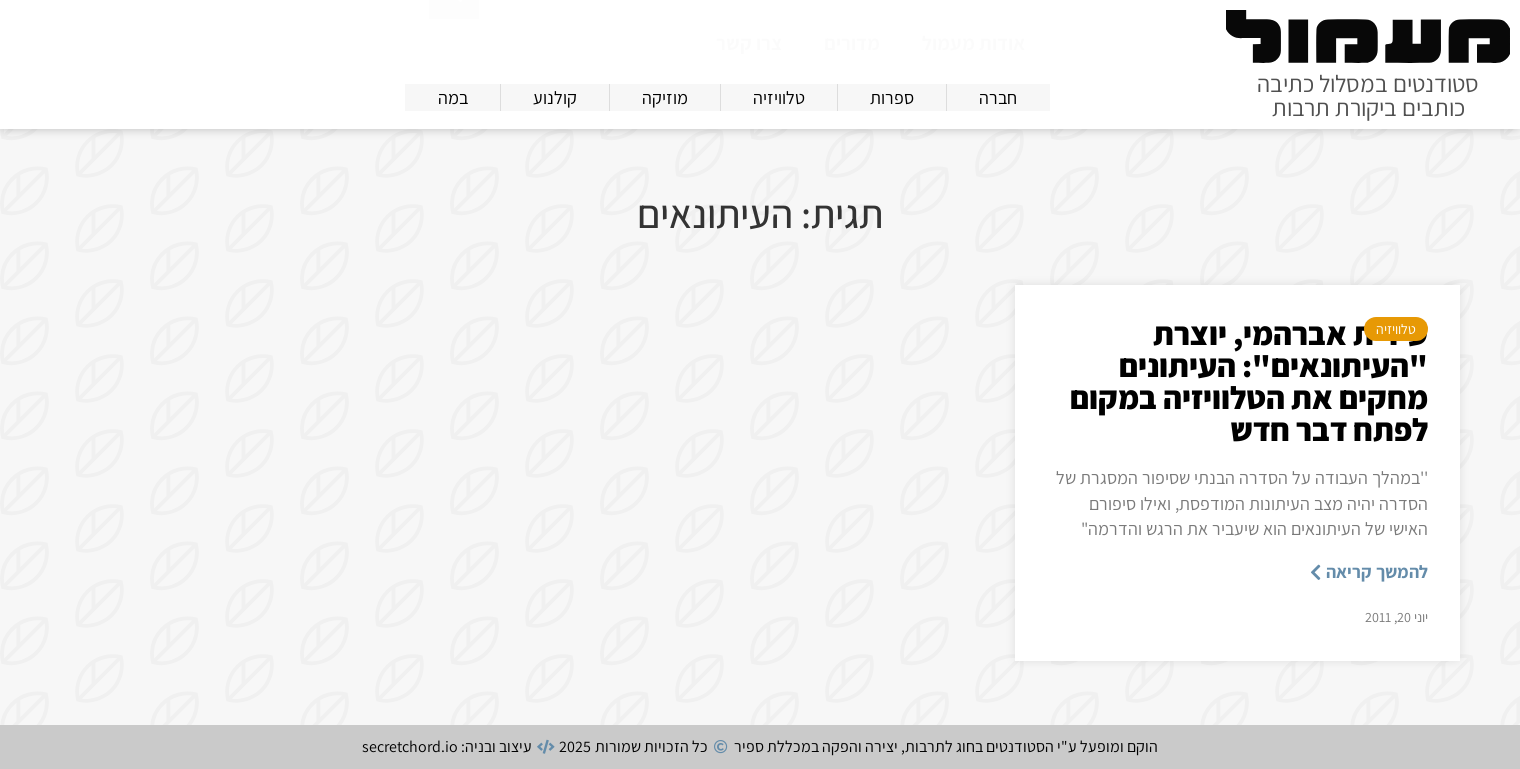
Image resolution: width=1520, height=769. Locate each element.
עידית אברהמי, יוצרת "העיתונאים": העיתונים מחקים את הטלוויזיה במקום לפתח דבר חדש (1249, 381)
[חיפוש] (454, 39)
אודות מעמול (973, 43)
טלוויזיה (1396, 329)
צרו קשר (749, 43)
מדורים (852, 43)
